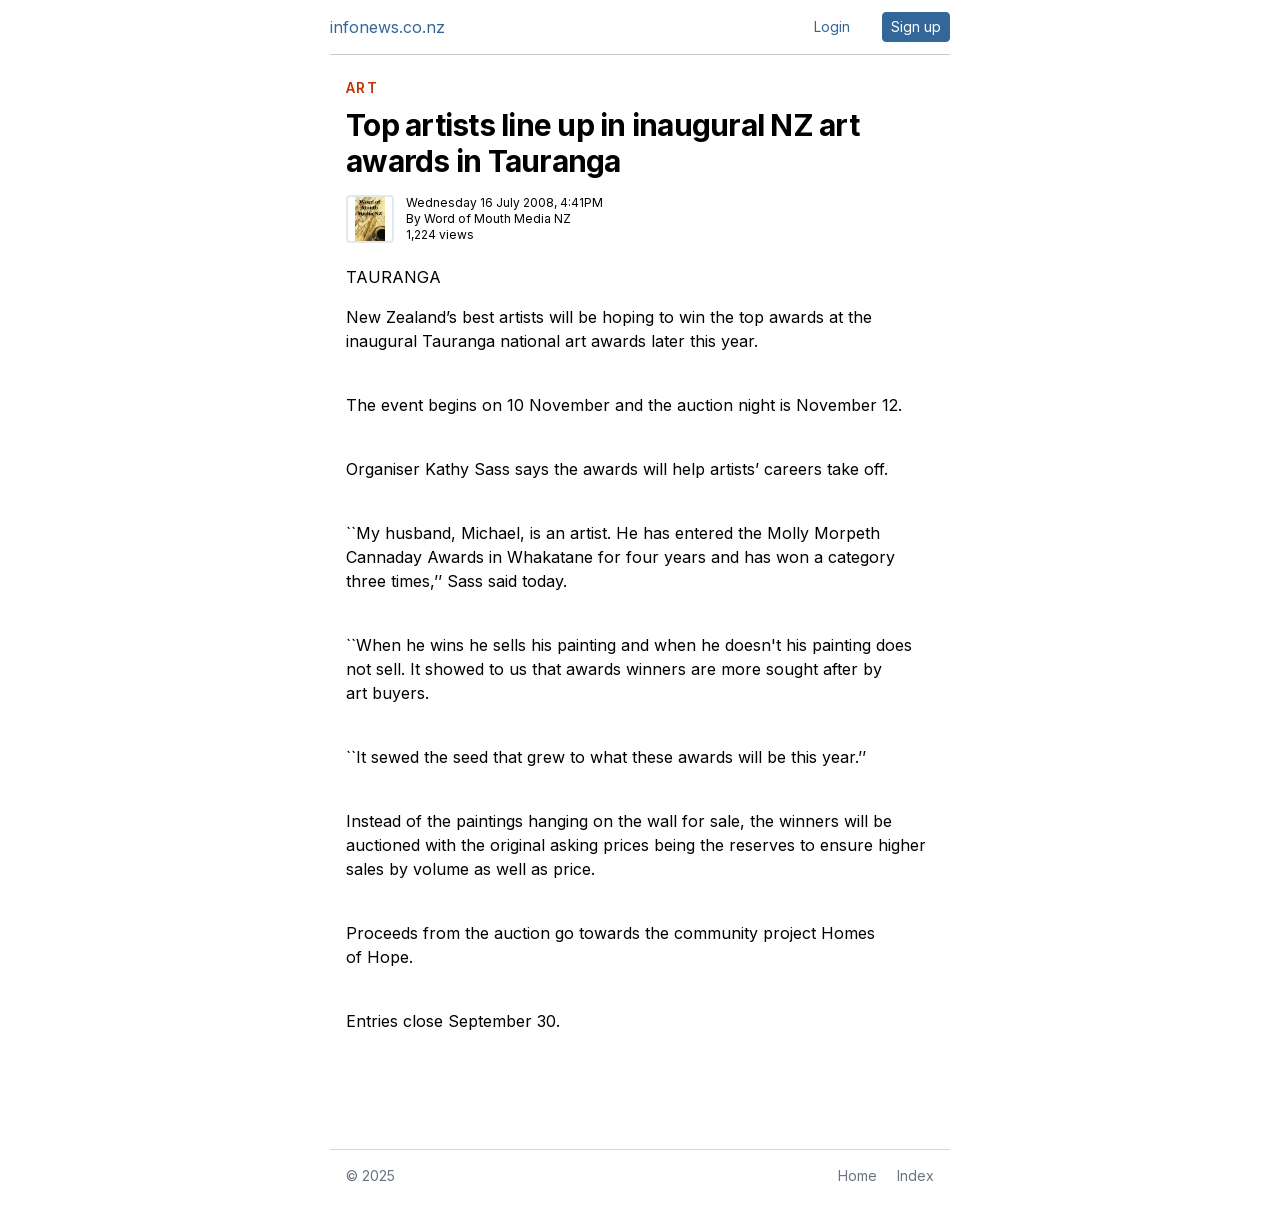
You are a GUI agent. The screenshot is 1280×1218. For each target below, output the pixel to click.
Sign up (916, 26)
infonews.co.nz (387, 27)
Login (832, 26)
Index (915, 1175)
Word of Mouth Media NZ (497, 218)
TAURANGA (393, 277)
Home (857, 1175)
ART (362, 88)
